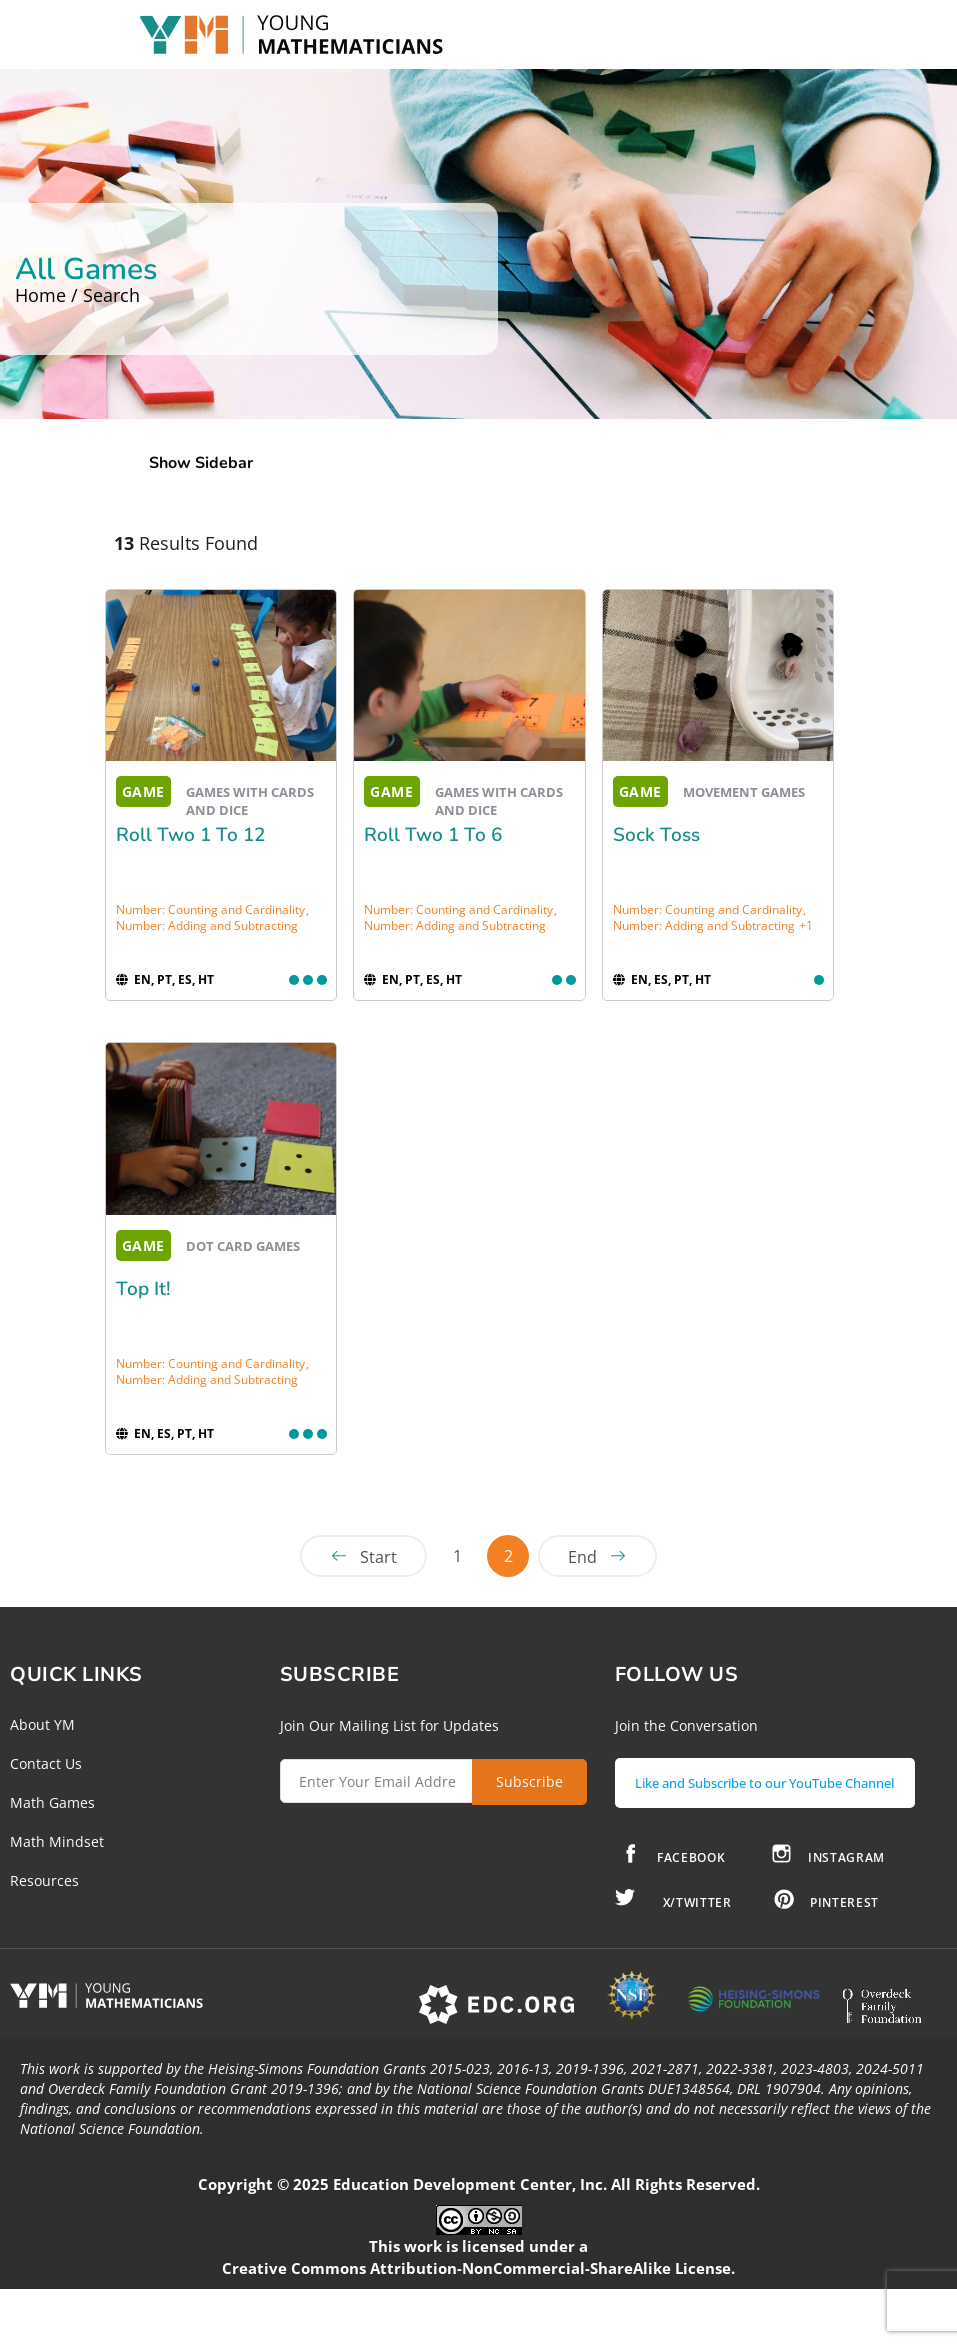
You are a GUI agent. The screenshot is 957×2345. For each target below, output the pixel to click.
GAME (144, 791)
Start (378, 1557)
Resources (44, 1880)
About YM (42, 1724)
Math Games (52, 1802)
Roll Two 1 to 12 (190, 835)
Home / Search (77, 295)
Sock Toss (656, 835)
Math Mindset (57, 1841)
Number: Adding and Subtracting (207, 925)
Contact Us (46, 1763)
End (582, 1557)
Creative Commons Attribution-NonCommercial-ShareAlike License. (478, 2294)
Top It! (143, 1289)
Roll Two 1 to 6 (433, 835)
